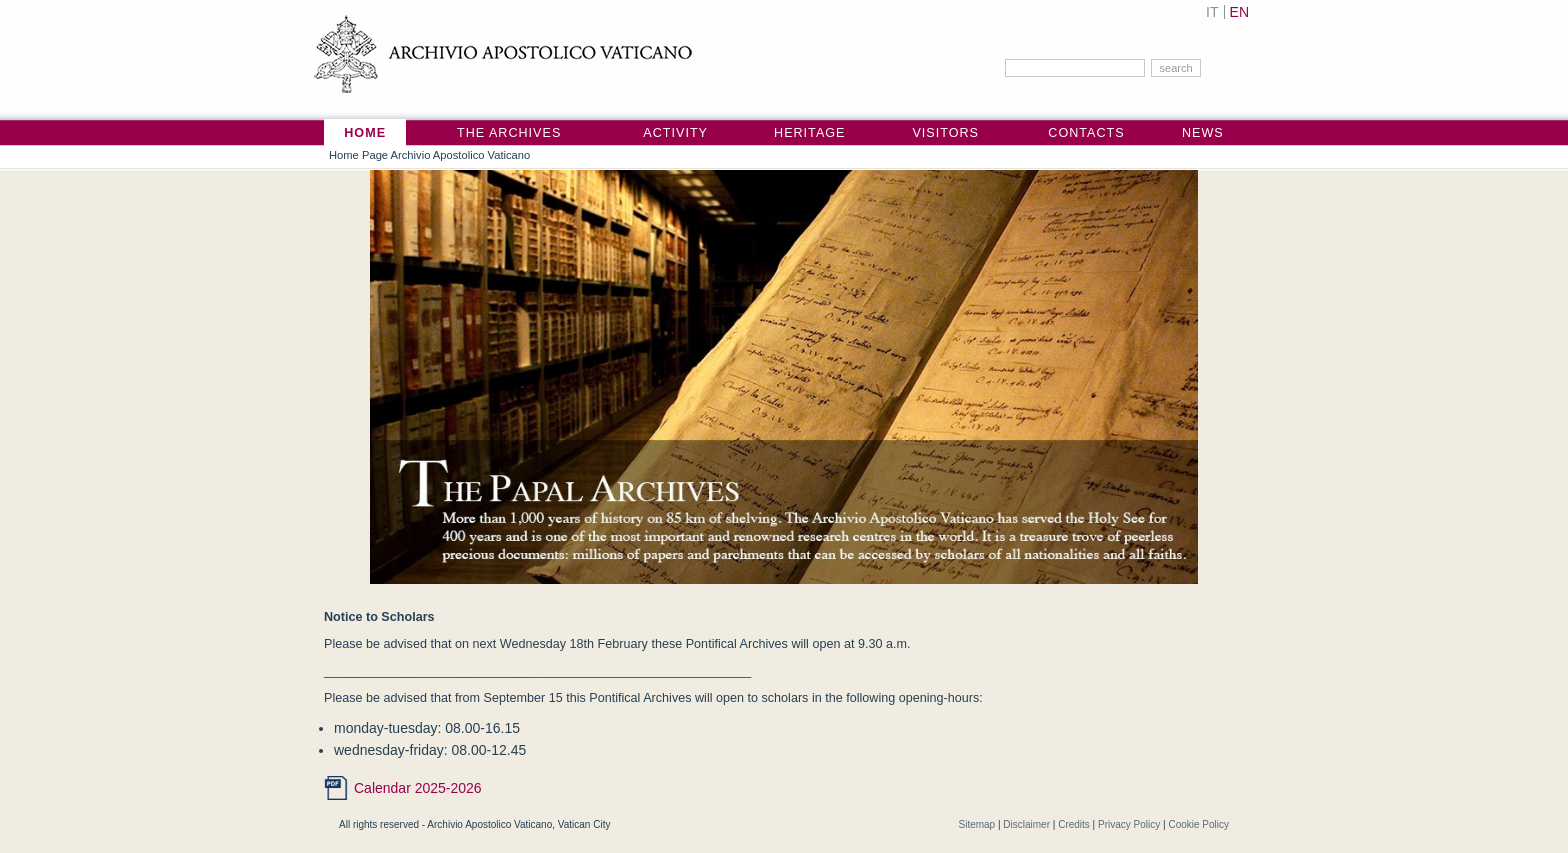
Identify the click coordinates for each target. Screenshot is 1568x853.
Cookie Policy (1198, 824)
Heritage (809, 133)
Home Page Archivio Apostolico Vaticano (429, 155)
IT (1212, 12)
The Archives (509, 133)
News (1203, 133)
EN (1239, 12)
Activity (675, 133)
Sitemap (976, 824)
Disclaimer (1026, 824)
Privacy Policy (1129, 824)
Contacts (1086, 133)
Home (365, 133)
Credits (1074, 824)
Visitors (945, 133)
